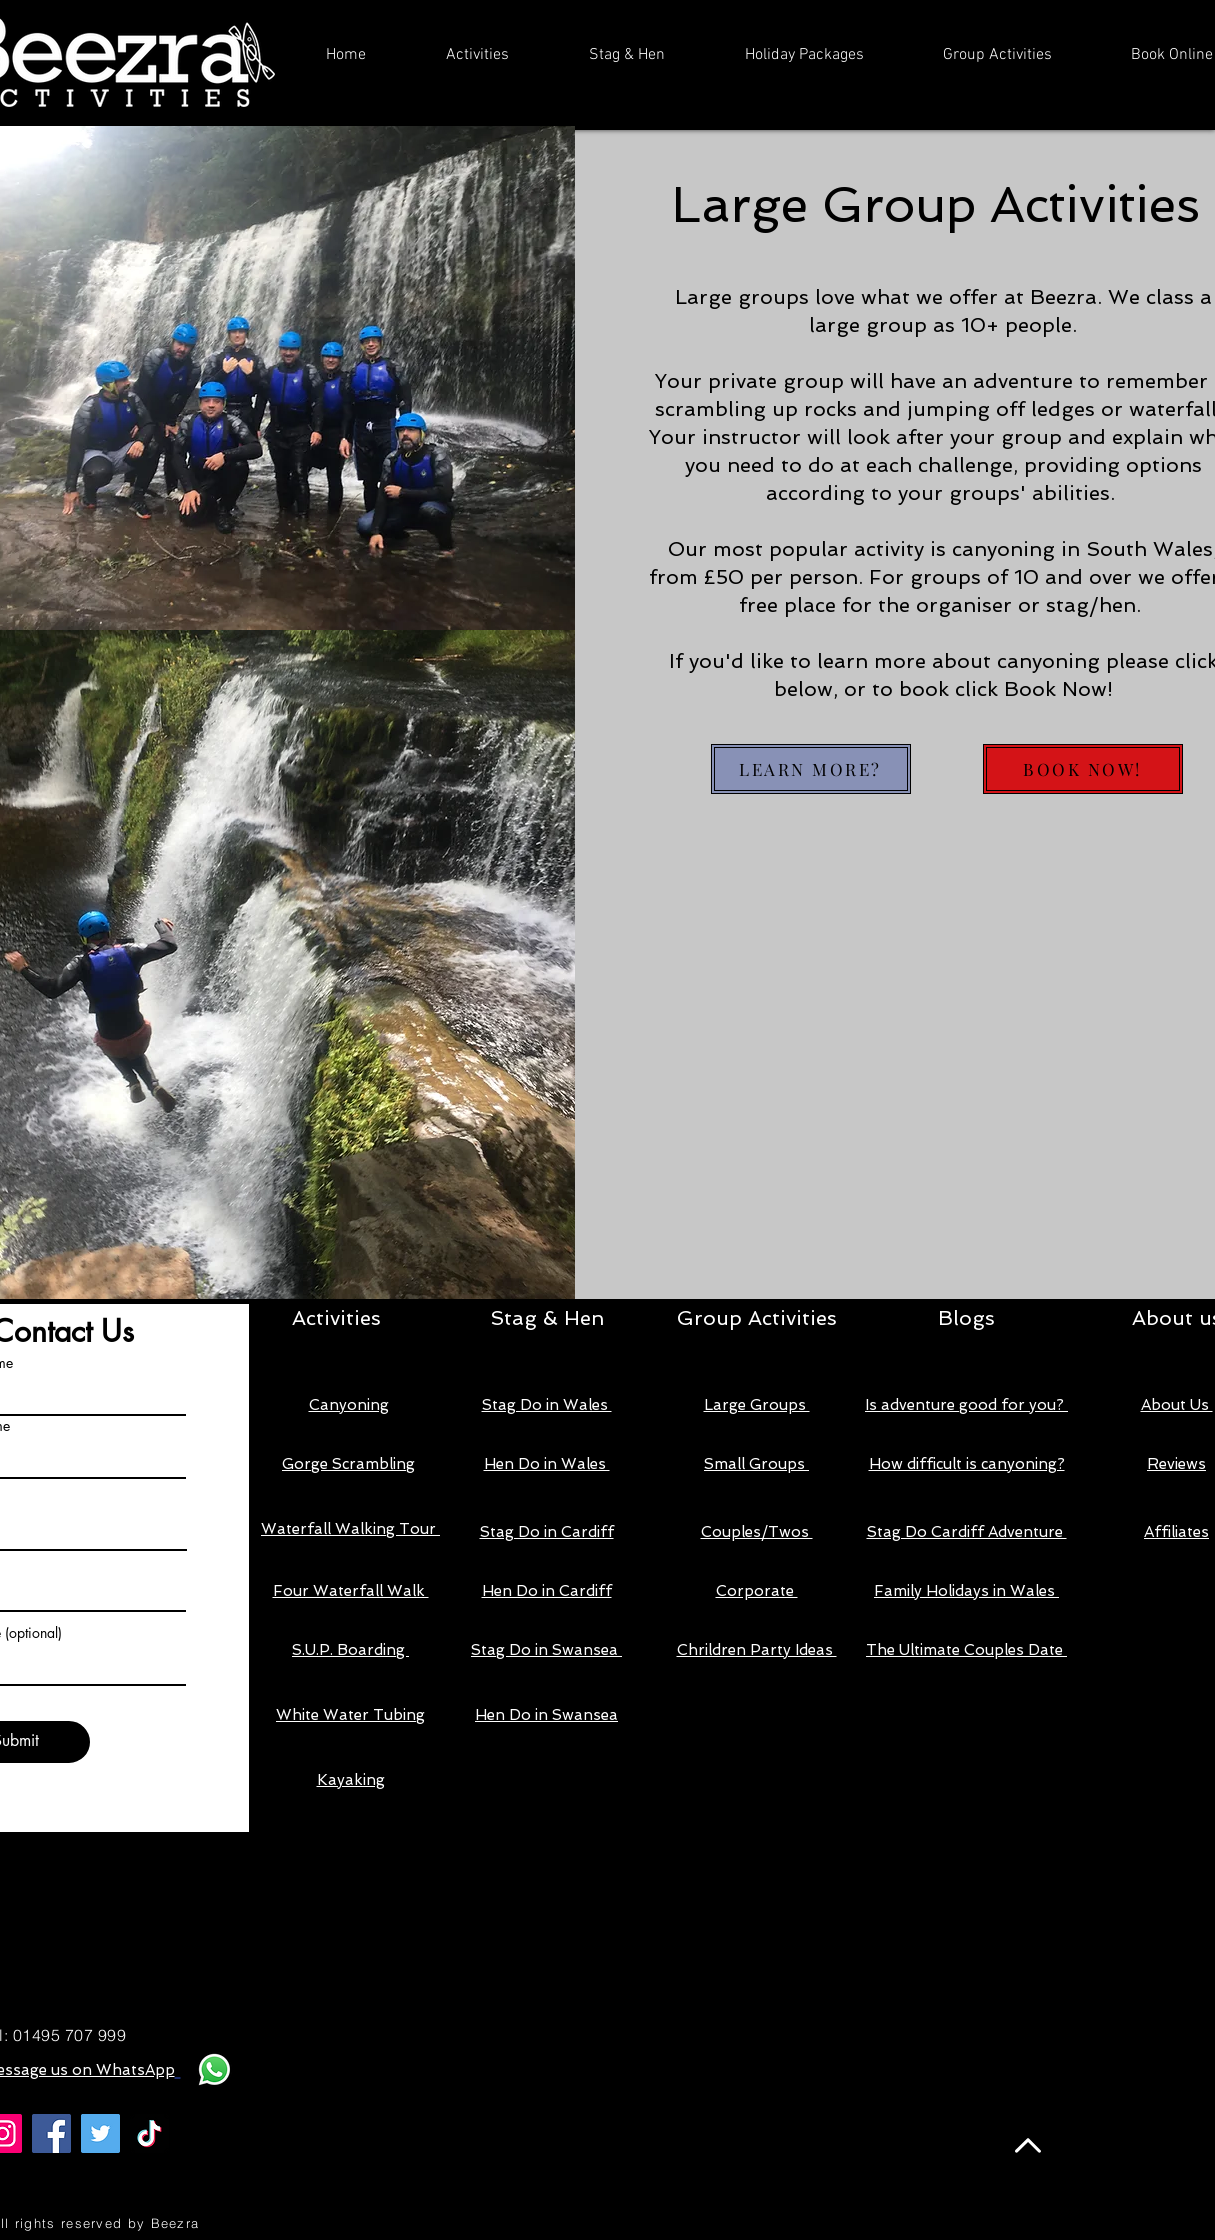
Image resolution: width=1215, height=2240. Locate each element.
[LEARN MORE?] (811, 769)
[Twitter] (100, 2133)
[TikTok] (149, 2133)
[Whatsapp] (214, 2069)
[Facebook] (51, 2133)
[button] (477, 55)
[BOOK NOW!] (1083, 769)
